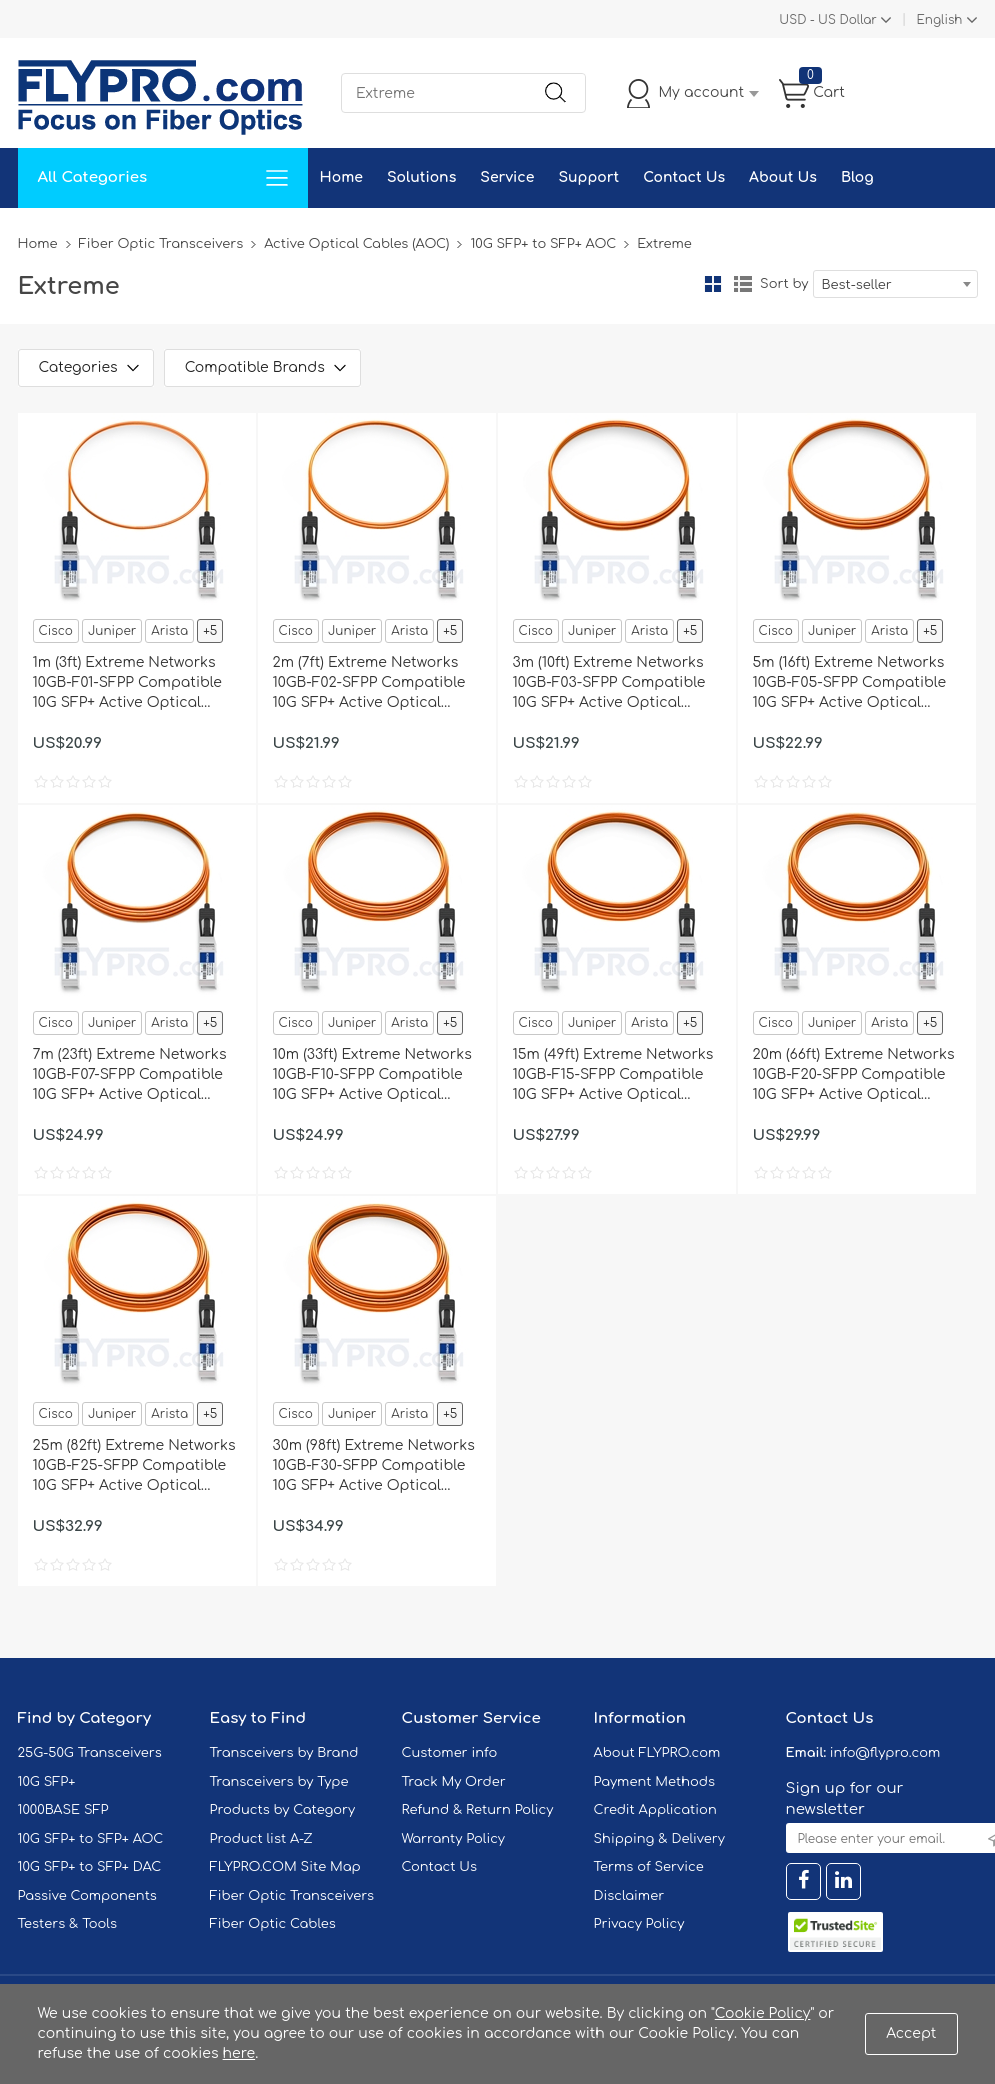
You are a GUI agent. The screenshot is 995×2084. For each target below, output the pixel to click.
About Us (783, 177)
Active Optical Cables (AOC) (356, 244)
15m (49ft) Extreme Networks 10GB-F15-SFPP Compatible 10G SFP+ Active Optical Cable (613, 1076)
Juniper (112, 631)
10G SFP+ (47, 1782)
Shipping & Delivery (659, 1839)
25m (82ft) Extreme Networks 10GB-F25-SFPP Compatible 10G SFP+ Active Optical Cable (134, 1467)
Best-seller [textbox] (857, 285)
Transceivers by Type (279, 1782)
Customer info (450, 1753)
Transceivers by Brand (284, 1753)
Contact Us (684, 177)
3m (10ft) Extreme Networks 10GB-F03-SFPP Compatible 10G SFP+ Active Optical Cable (609, 684)
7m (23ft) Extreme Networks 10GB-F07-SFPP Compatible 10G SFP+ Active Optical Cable (130, 1076)
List (743, 284)
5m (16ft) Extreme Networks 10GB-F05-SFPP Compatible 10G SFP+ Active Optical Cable (850, 684)
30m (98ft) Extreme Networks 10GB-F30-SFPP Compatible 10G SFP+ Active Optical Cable (374, 1467)
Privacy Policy (639, 1924)
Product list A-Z (261, 1839)
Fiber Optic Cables (273, 1924)
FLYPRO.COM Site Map (285, 1867)
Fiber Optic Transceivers (161, 244)
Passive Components (87, 1896)
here (239, 2053)
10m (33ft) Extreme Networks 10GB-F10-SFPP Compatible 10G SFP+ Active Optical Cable (372, 1076)
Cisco (56, 631)
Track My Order (454, 1782)
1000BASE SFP (63, 1810)
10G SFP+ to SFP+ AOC (543, 244)
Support (588, 177)
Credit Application (655, 1810)
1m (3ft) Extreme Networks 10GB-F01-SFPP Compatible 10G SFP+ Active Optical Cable (127, 684)
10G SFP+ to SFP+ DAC (90, 1867)
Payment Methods (655, 1782)
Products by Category (283, 1810)
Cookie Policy (763, 2013)
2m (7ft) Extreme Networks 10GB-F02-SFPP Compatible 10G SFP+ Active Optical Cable (369, 684)
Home (341, 177)
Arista (169, 631)
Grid (713, 284)
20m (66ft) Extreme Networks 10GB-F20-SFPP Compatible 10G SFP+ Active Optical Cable (854, 1076)
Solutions (421, 177)
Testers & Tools (68, 1924)
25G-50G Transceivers (90, 1753)
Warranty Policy (454, 1839)
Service (507, 177)
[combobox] (895, 284)
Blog (857, 177)
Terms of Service (649, 1867)
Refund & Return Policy (478, 1810)
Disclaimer (629, 1896)
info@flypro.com (885, 1753)
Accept (911, 2033)
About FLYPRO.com (657, 1753)
